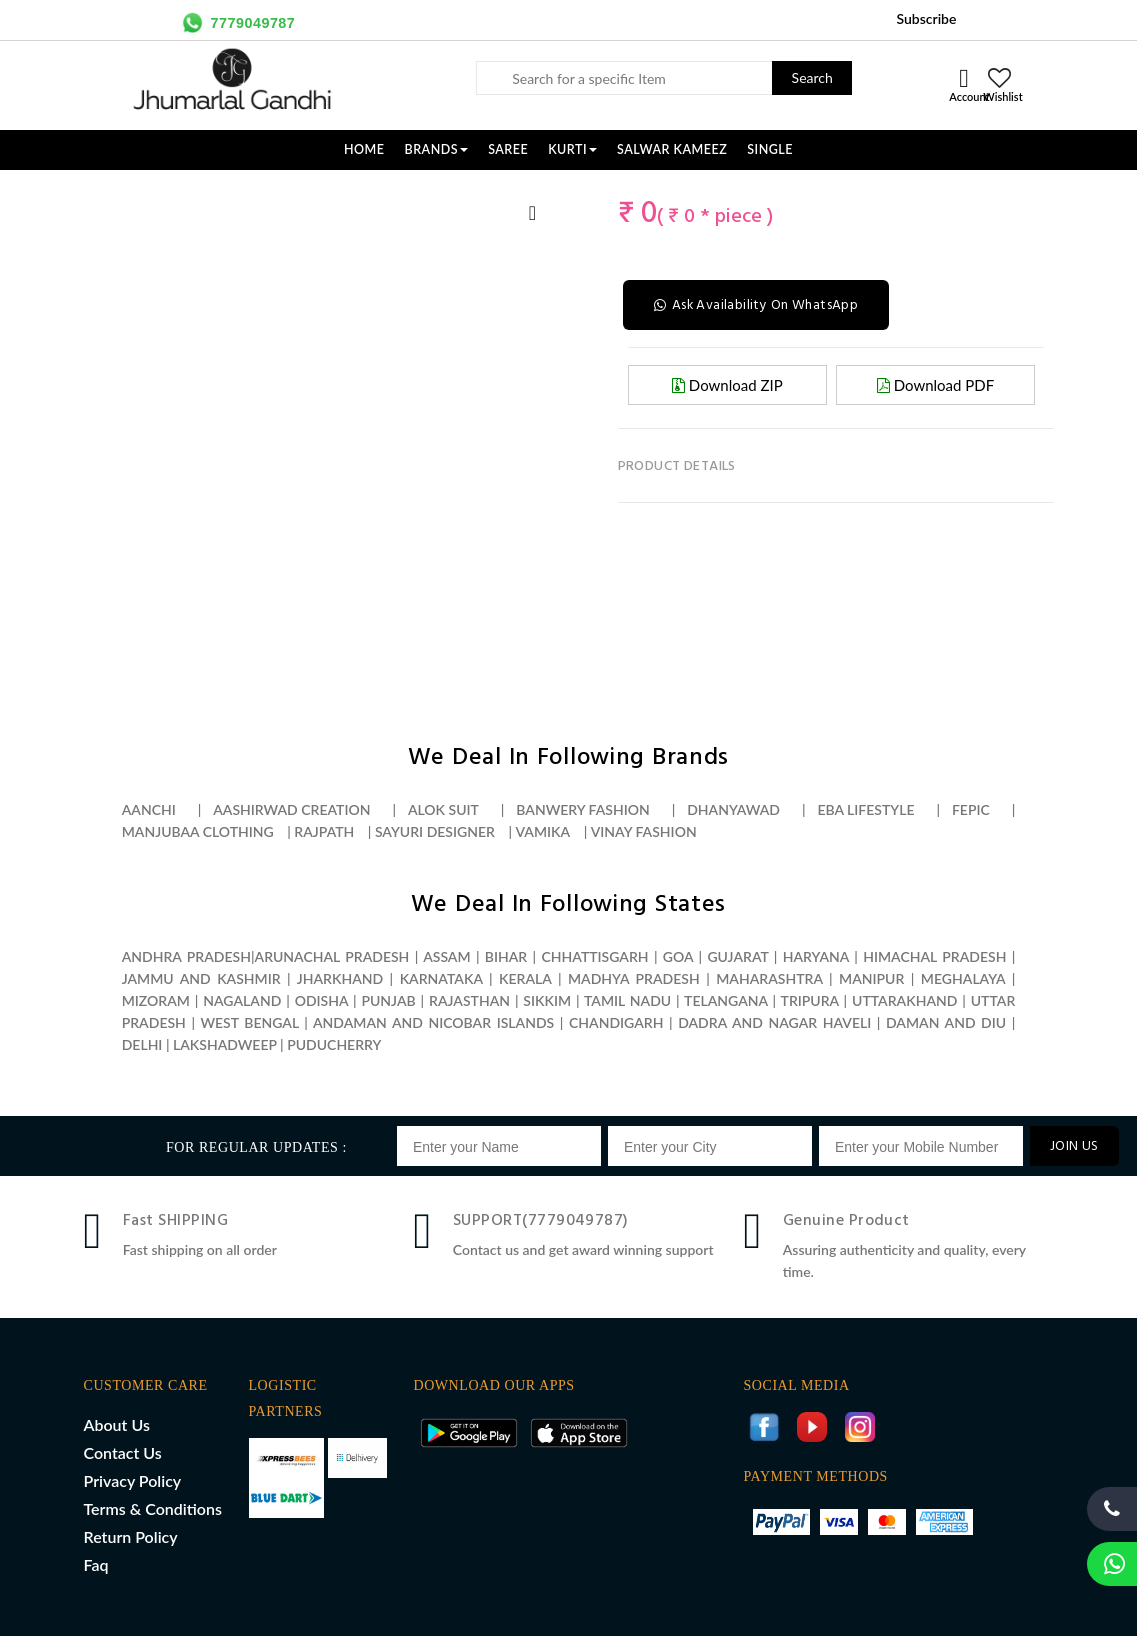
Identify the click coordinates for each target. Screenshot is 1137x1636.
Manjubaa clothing (198, 831)
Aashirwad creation (291, 809)
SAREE (508, 149)
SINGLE (770, 149)
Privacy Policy (133, 1480)
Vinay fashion (644, 831)
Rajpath (324, 831)
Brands (437, 149)
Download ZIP (727, 384)
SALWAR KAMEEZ (672, 149)
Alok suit (443, 809)
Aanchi (149, 809)
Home (364, 149)
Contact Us (123, 1452)
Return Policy (131, 1536)
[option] (122, 191)
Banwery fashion (582, 809)
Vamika (542, 831)
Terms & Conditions (153, 1508)
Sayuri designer (435, 831)
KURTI (572, 149)
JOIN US (1074, 1146)
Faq (96, 1564)
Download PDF (935, 384)
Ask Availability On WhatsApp (758, 304)
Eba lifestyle (865, 809)
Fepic (971, 809)
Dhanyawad (733, 809)
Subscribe (926, 18)
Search (812, 77)
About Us (117, 1424)
